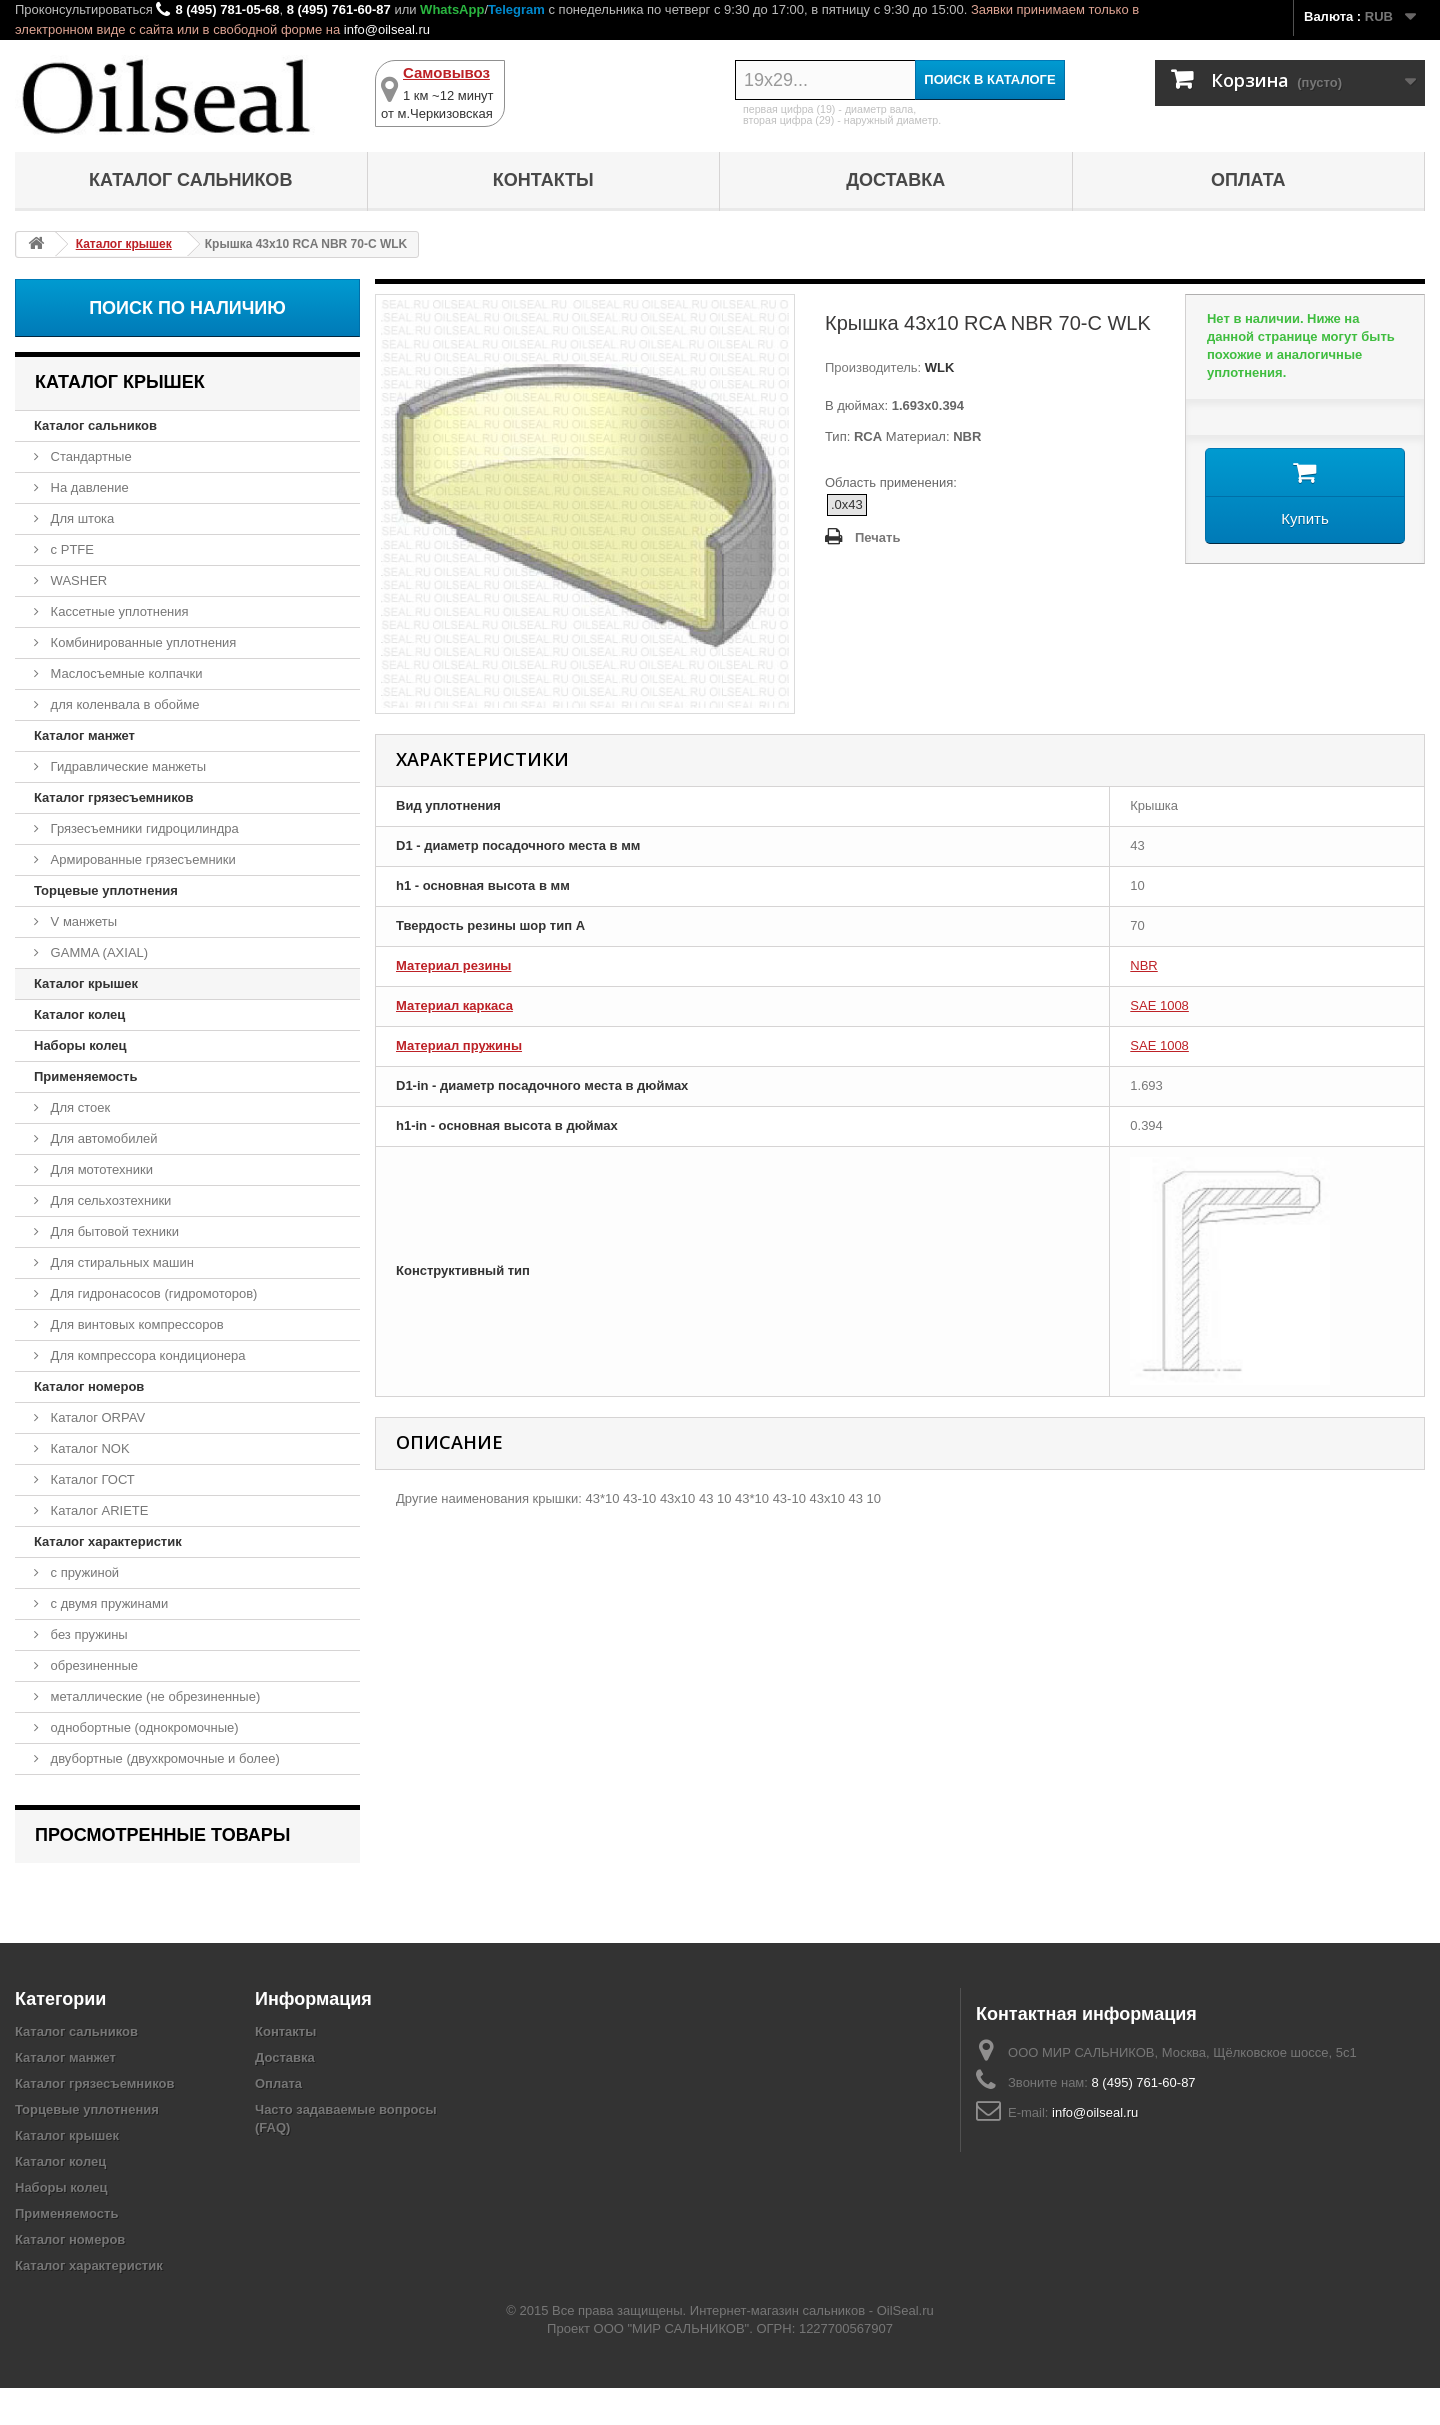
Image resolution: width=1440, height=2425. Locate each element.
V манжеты (82, 921)
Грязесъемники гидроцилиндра (143, 828)
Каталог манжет (84, 735)
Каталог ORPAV (96, 1417)
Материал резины (453, 965)
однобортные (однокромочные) (143, 1727)
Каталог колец (79, 1014)
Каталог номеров (89, 1386)
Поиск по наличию (187, 308)
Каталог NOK (88, 1448)
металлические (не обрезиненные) (153, 1696)
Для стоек (78, 1107)
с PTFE (70, 549)
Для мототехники (100, 1169)
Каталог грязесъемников (113, 797)
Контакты (543, 180)
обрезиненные (92, 1665)
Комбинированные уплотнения (141, 642)
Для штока (80, 518)
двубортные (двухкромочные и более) (163, 1758)
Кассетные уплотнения (118, 611)
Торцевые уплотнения (106, 890)
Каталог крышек (86, 983)
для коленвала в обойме (123, 704)
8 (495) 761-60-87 (339, 9)
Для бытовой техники (113, 1231)
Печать (877, 537)
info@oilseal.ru (387, 29)
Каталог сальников (190, 180)
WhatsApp (452, 9)
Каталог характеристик (108, 1541)
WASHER (77, 580)
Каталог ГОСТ (91, 1479)
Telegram (516, 9)
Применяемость (85, 1076)
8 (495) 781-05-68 (227, 9)
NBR (1143, 965)
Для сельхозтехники (109, 1200)
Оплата (1248, 180)
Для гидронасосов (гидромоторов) (152, 1293)
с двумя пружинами (107, 1603)
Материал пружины (459, 1045)
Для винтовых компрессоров (135, 1324)
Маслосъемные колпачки (125, 673)
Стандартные (89, 456)
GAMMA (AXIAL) (97, 952)
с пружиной (83, 1572)
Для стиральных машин (120, 1262)
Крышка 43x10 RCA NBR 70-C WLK (157, 1888)
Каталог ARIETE (97, 1510)
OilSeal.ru (905, 2347)
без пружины (87, 1634)
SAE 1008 (1159, 1005)
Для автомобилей (102, 1138)
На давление (88, 487)
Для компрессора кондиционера (146, 1355)
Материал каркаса (454, 1005)
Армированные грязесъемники (141, 859)
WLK (937, 367)
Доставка (895, 180)
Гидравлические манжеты (126, 766)
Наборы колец (80, 1045)
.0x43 (847, 504)
